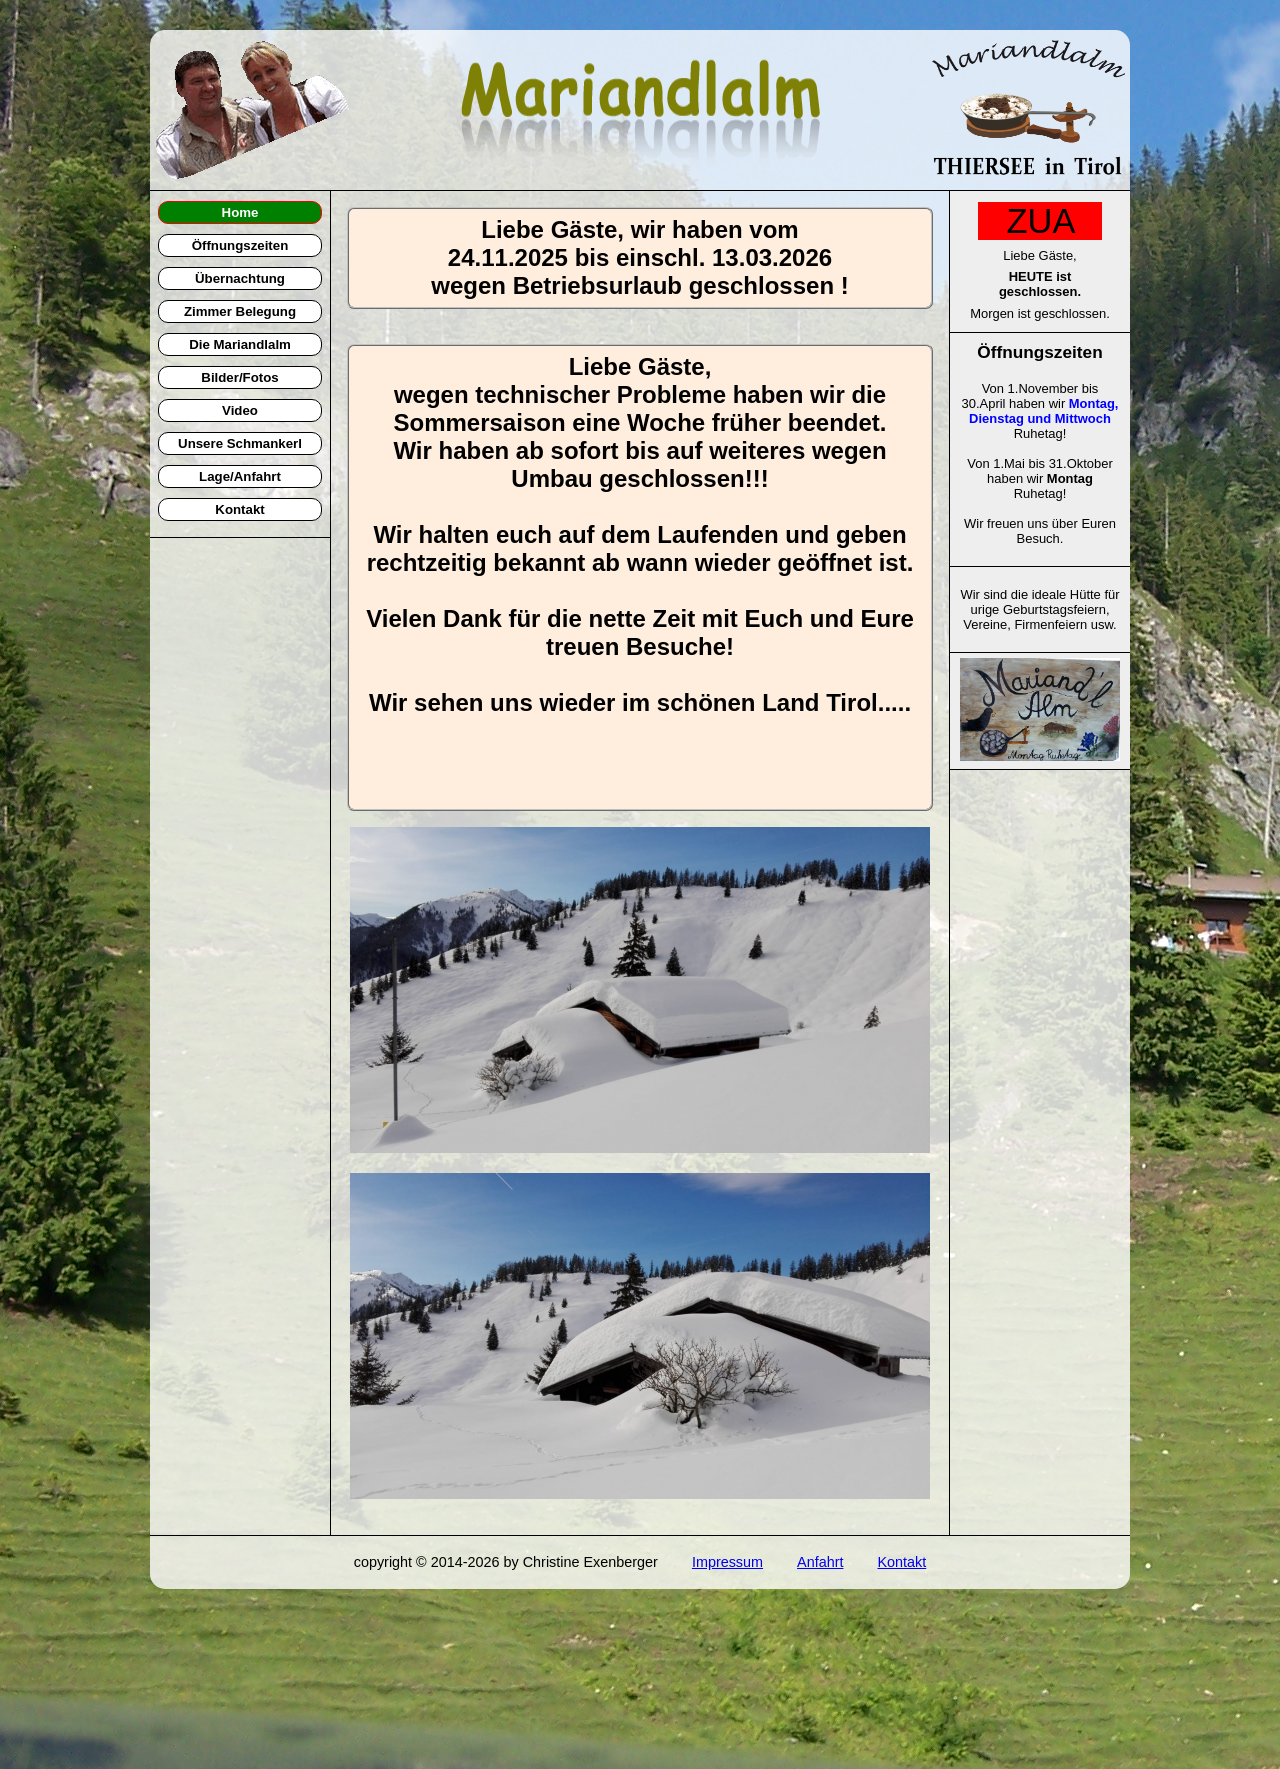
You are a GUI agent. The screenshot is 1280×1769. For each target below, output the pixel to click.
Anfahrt (820, 1562)
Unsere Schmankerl (240, 443)
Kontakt (239, 509)
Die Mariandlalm (240, 344)
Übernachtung (240, 278)
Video (240, 410)
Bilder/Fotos (239, 377)
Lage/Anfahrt (240, 476)
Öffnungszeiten (240, 245)
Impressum (727, 1562)
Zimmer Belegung (240, 311)
